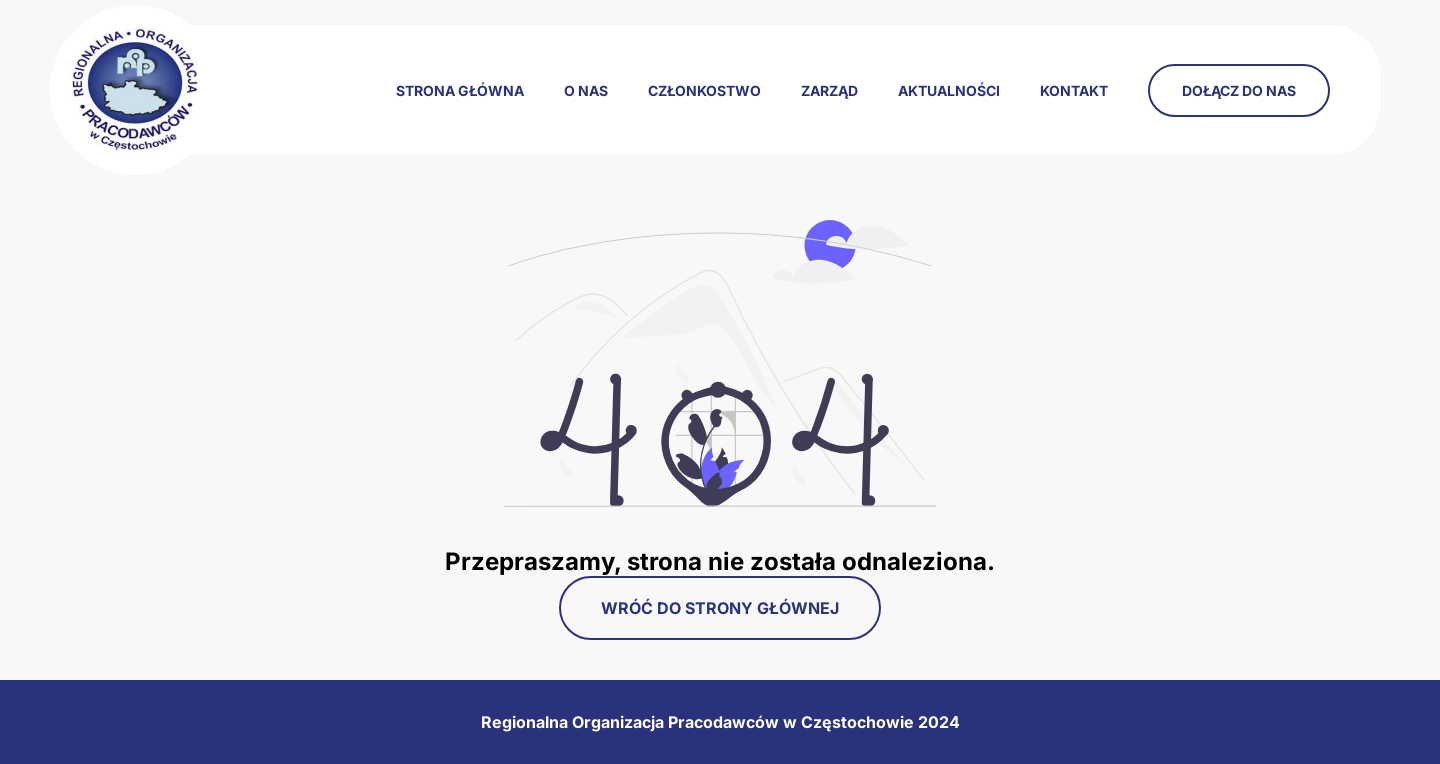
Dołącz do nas (1239, 90)
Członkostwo (704, 90)
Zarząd (829, 90)
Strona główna (460, 90)
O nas (586, 90)
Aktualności (949, 90)
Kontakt (1074, 90)
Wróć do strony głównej (720, 608)
